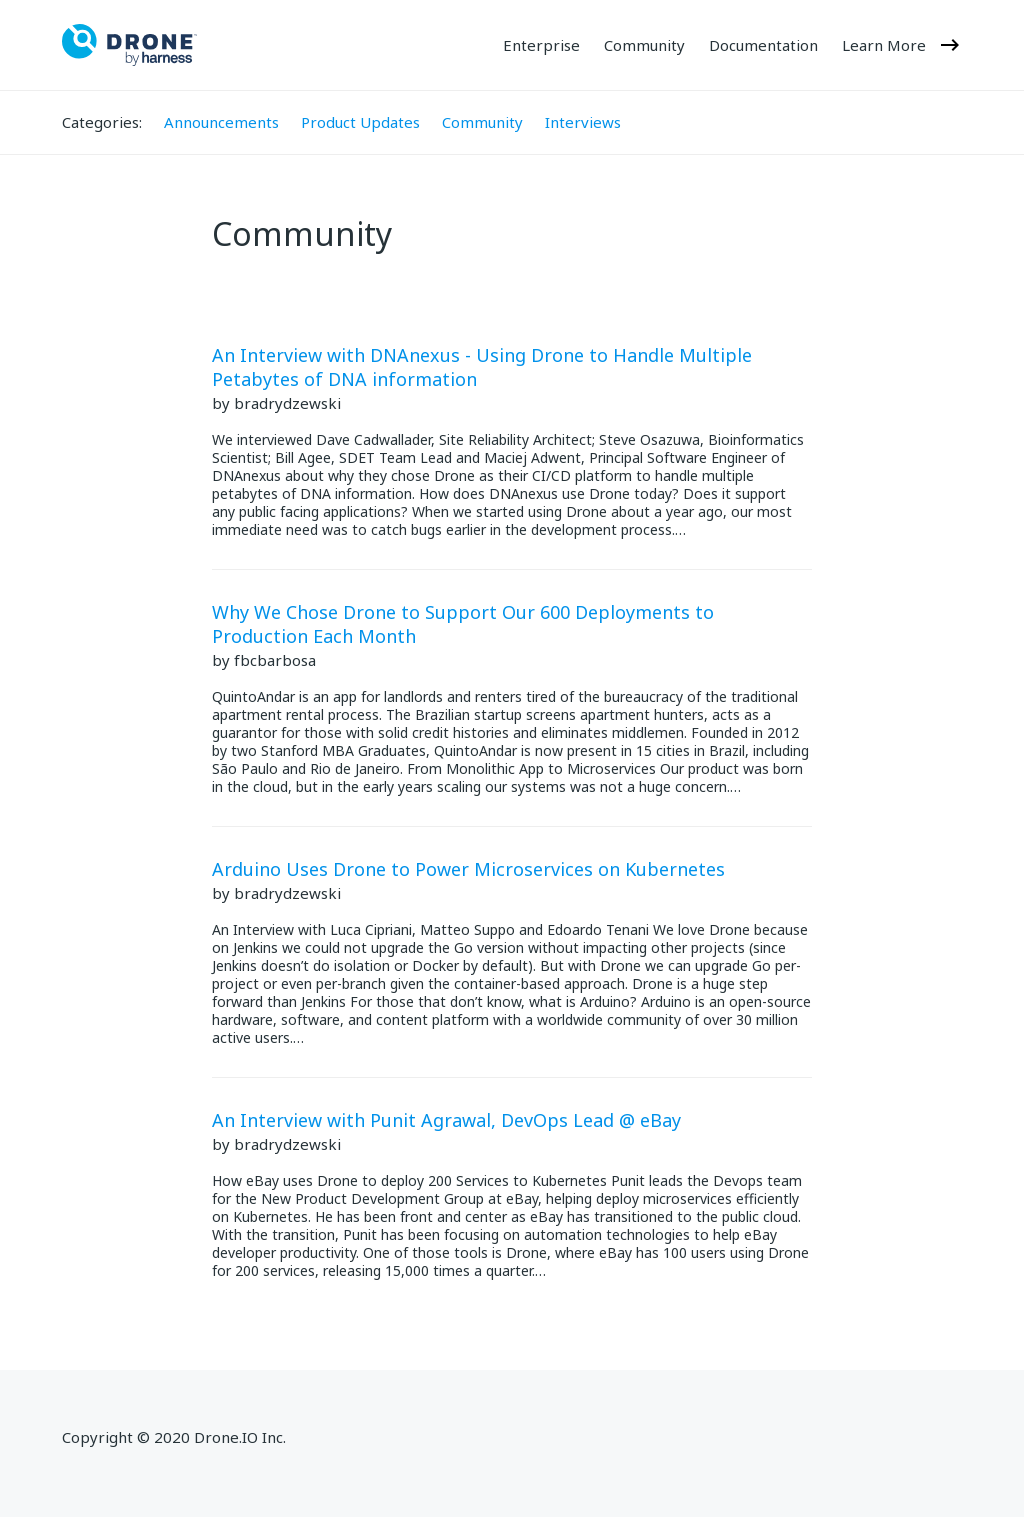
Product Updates (360, 122)
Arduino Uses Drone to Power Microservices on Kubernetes (468, 869)
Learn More (902, 45)
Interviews (583, 122)
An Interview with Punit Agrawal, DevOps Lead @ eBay (446, 1120)
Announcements (221, 122)
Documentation (763, 45)
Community (644, 45)
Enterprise (541, 45)
